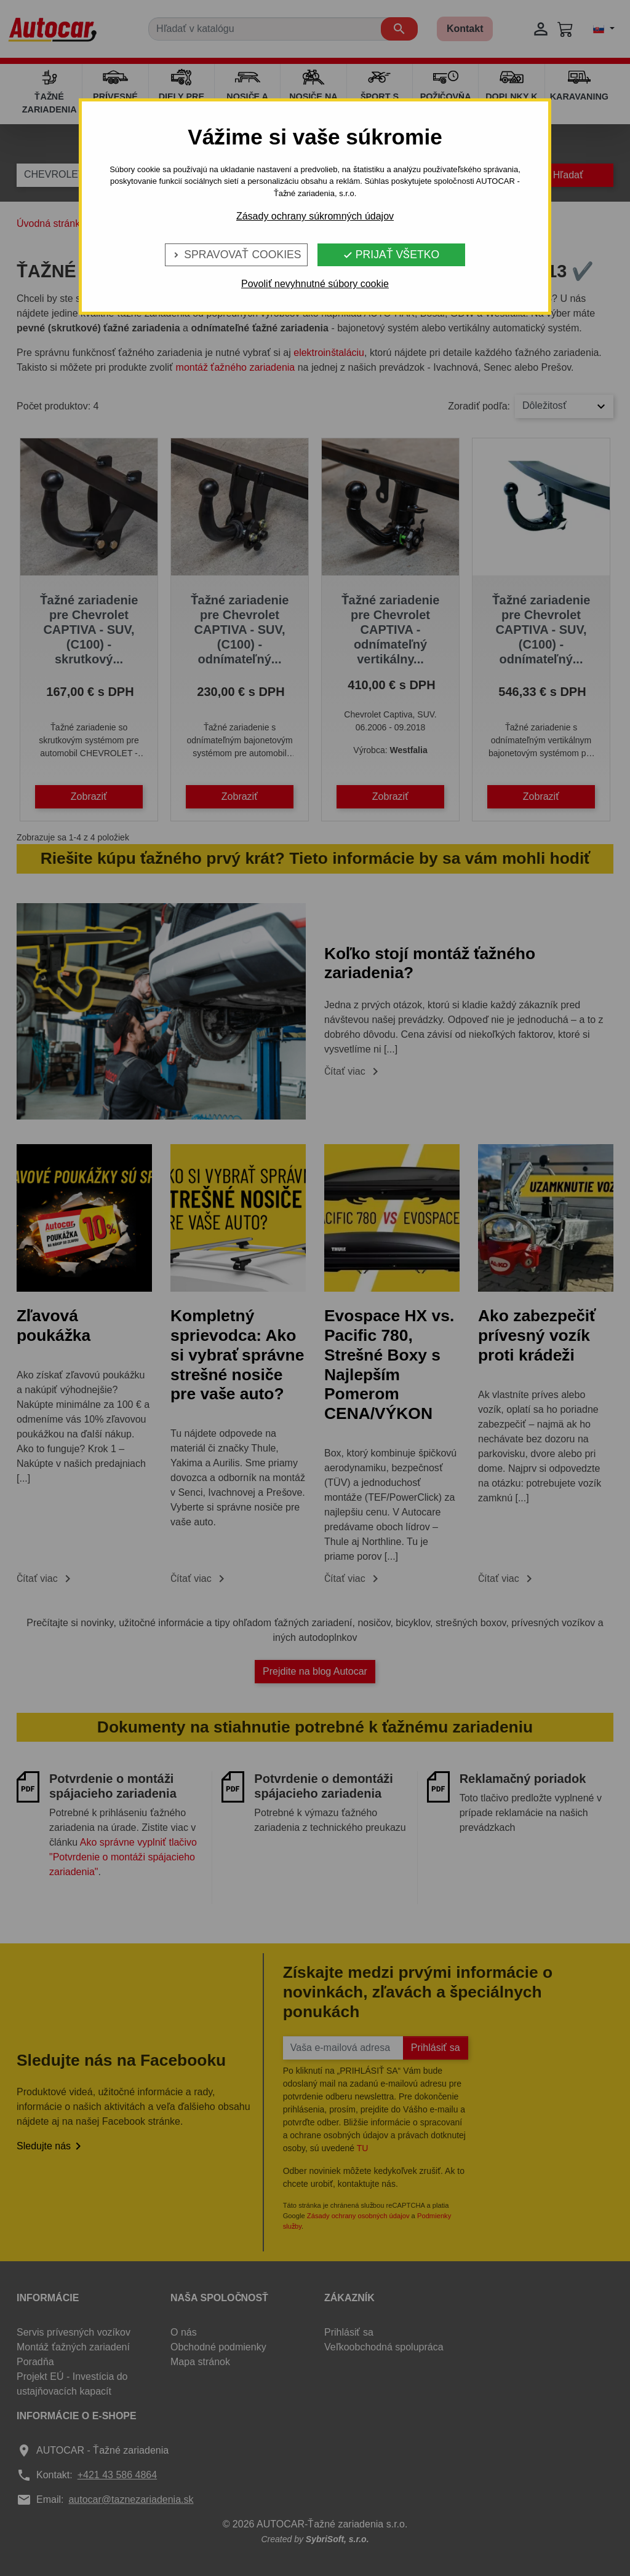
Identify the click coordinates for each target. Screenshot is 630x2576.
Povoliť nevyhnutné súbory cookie (315, 284)
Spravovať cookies (236, 254)
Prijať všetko (391, 254)
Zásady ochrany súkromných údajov (315, 216)
